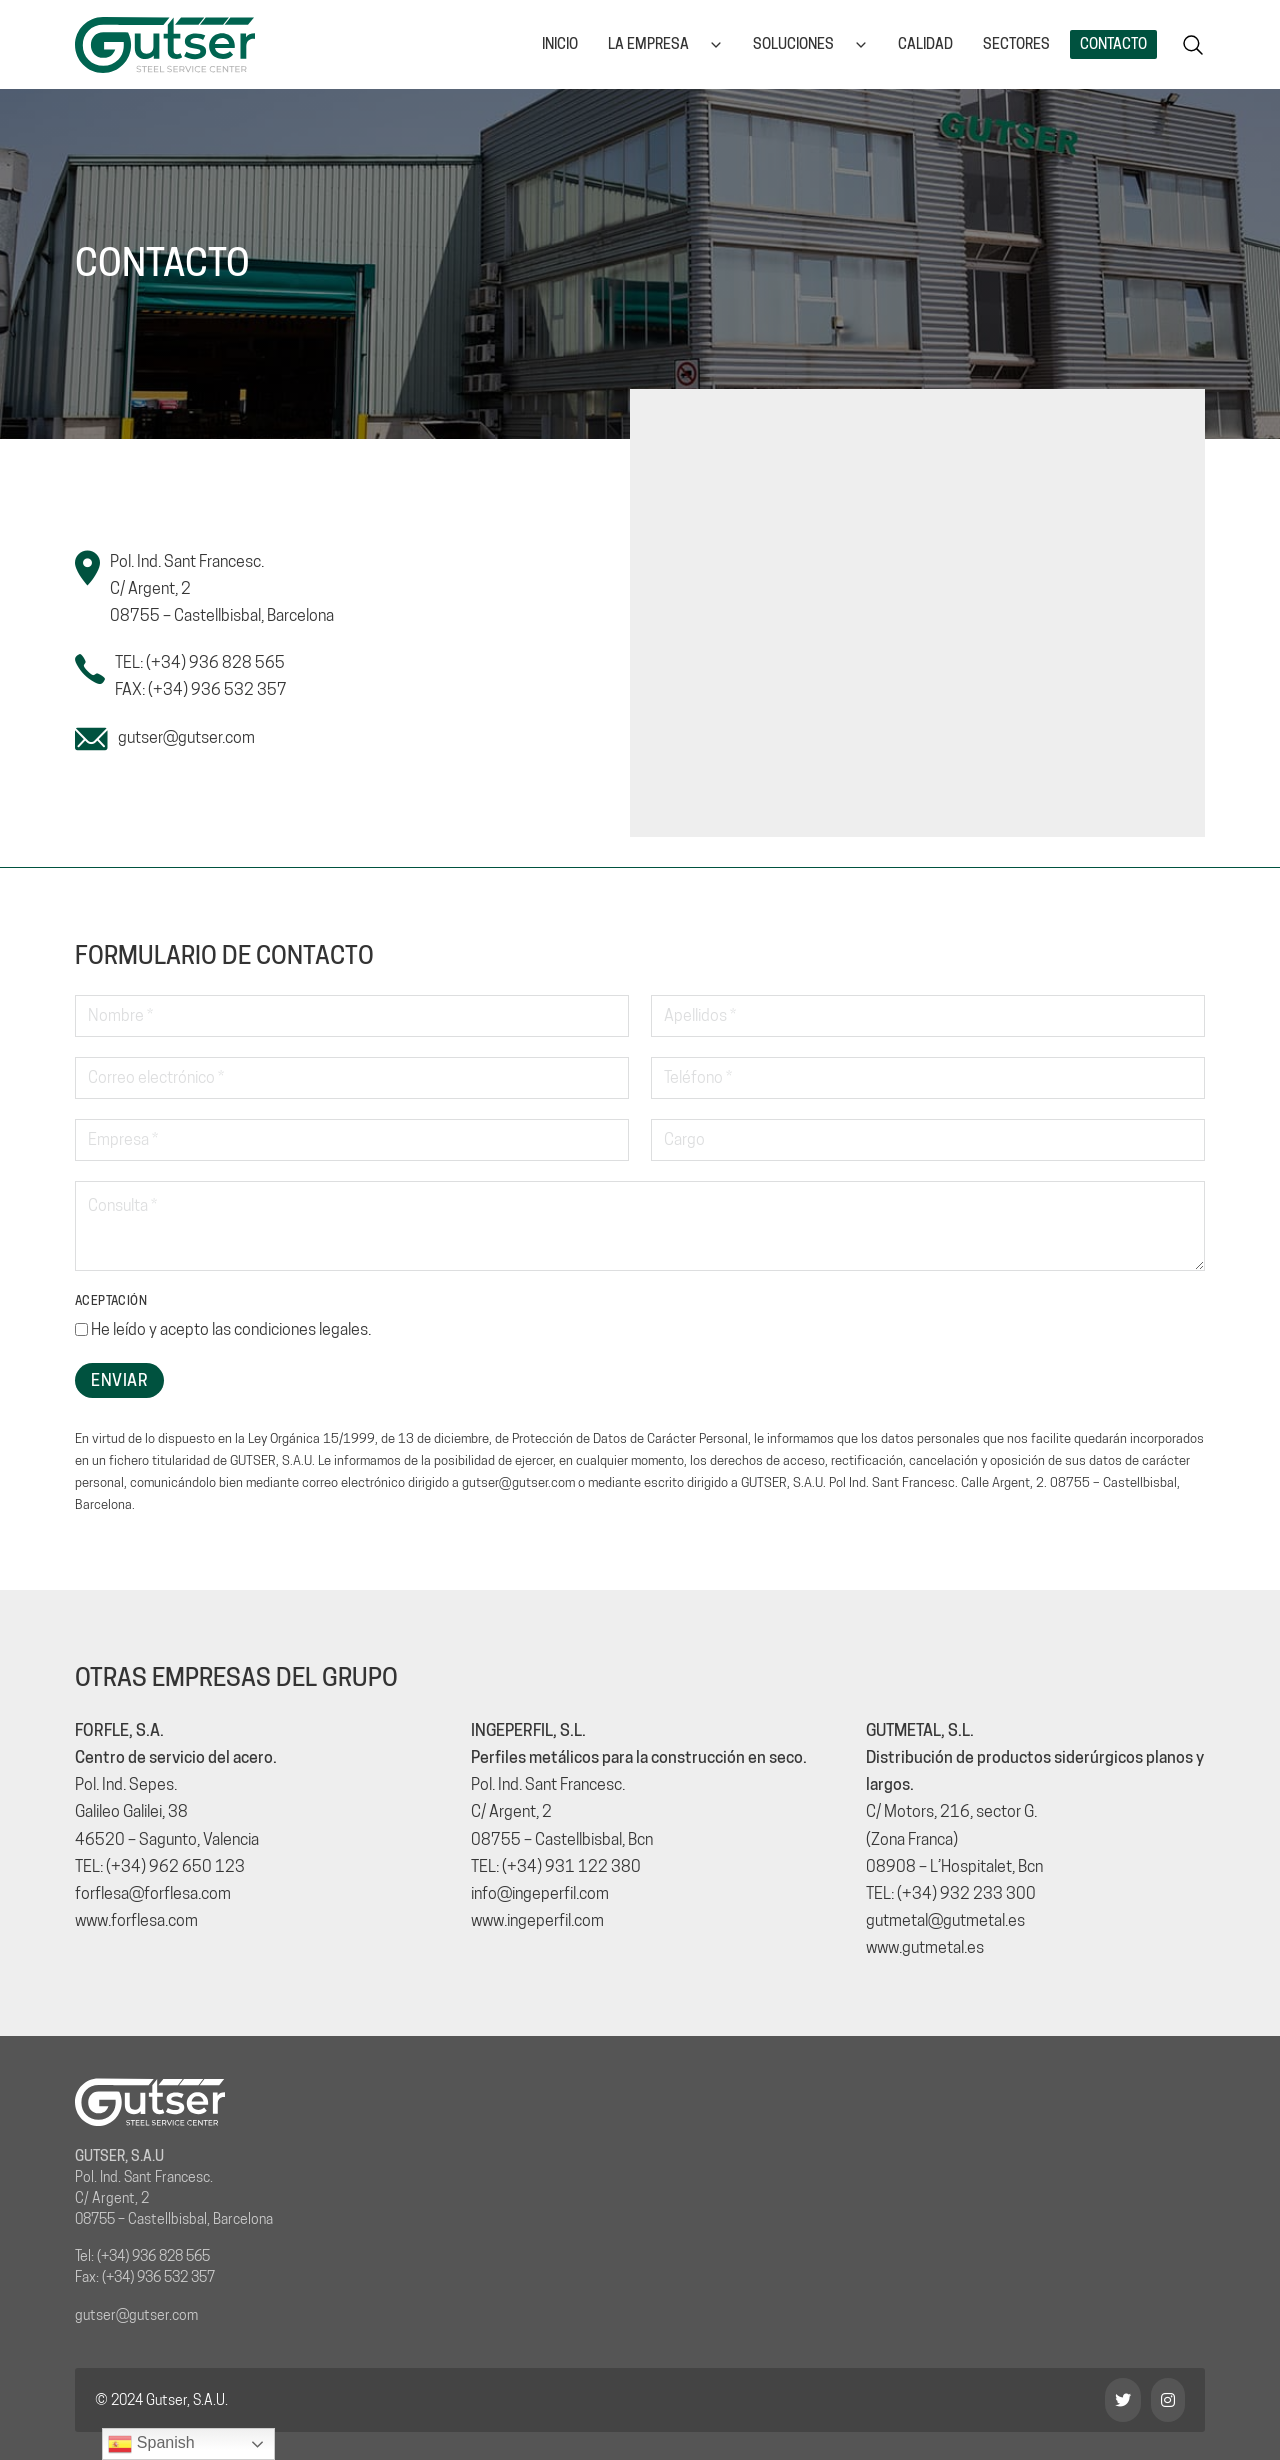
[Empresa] (352, 1140)
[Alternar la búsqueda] (1193, 45)
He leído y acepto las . (231, 1329)
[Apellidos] (928, 1016)
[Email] (352, 1078)
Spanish (151, 2444)
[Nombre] (352, 1016)
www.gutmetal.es (925, 1947)
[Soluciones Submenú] (861, 45)
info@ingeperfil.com (540, 1893)
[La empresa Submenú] (716, 45)
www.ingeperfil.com (537, 1920)
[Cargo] (928, 1140)
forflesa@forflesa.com (153, 1893)
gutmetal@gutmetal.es (945, 1920)
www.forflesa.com (136, 1920)
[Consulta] (640, 1226)
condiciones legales (301, 1329)
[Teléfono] (928, 1078)
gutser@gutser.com (186, 737)
